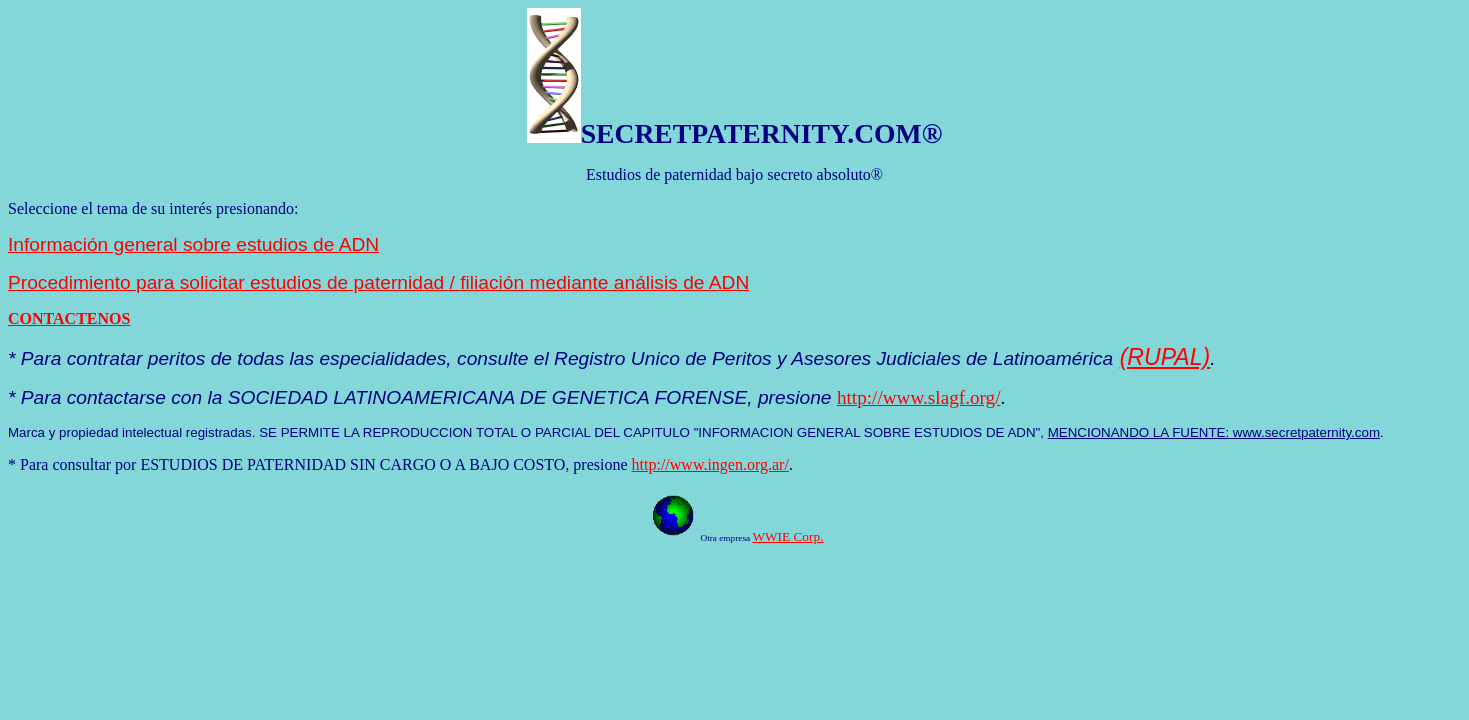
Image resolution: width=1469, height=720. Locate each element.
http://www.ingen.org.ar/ (710, 464)
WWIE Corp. (787, 536)
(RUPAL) (1165, 357)
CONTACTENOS (69, 318)
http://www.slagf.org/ (919, 397)
